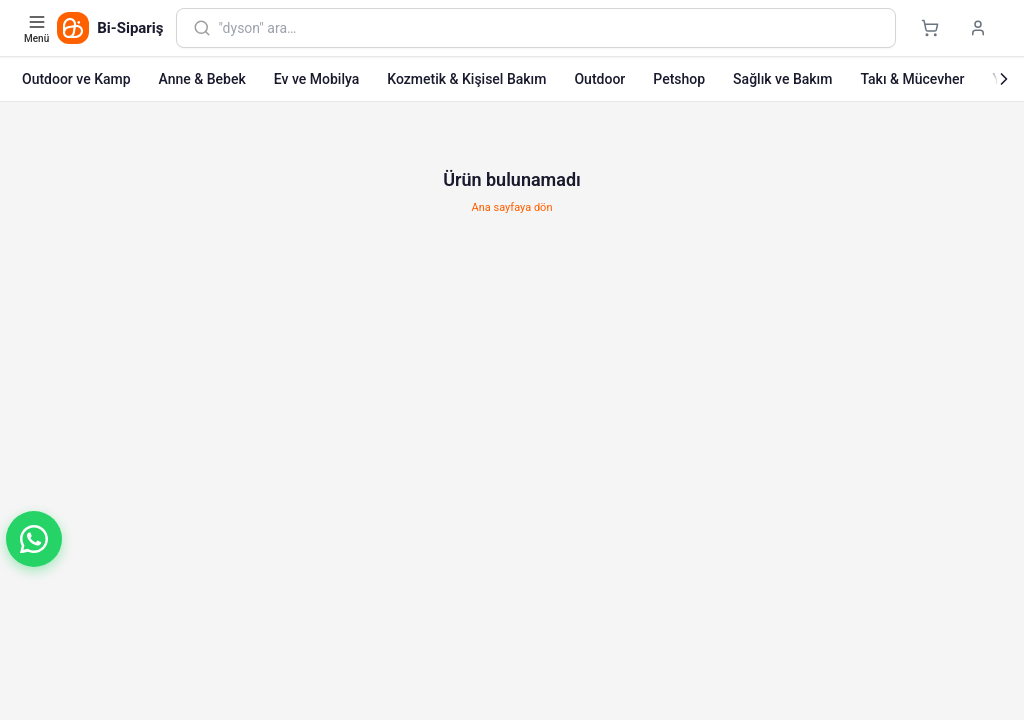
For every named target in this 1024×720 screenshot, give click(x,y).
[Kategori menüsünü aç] (38, 28)
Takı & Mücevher (912, 79)
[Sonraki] (1004, 79)
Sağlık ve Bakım (782, 79)
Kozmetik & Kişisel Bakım (466, 79)
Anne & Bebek (202, 79)
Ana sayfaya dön (512, 207)
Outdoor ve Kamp (76, 79)
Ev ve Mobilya (316, 79)
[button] (34, 539)
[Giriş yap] (978, 28)
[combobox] (549, 28)
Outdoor (599, 79)
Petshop (679, 79)
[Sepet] (930, 28)
